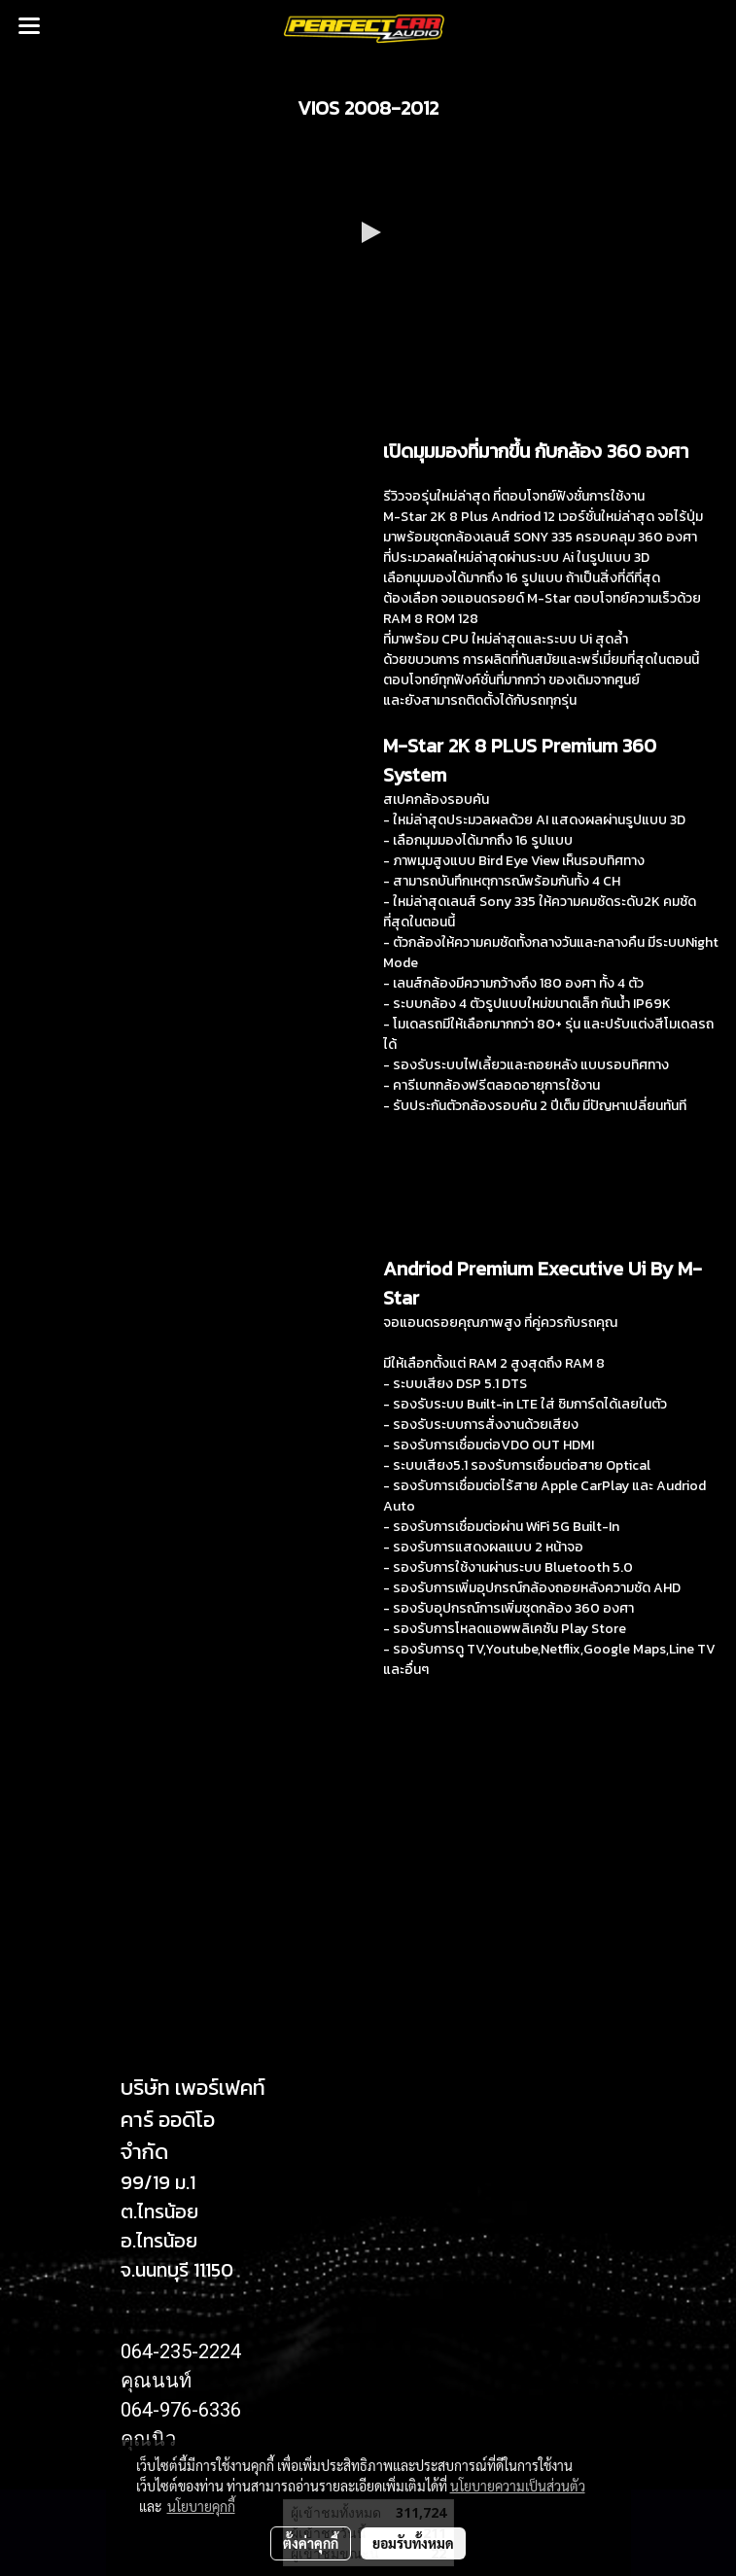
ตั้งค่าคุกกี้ (310, 2543)
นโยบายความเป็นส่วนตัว (517, 2485)
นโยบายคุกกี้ (201, 2506)
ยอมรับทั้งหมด (413, 2543)
